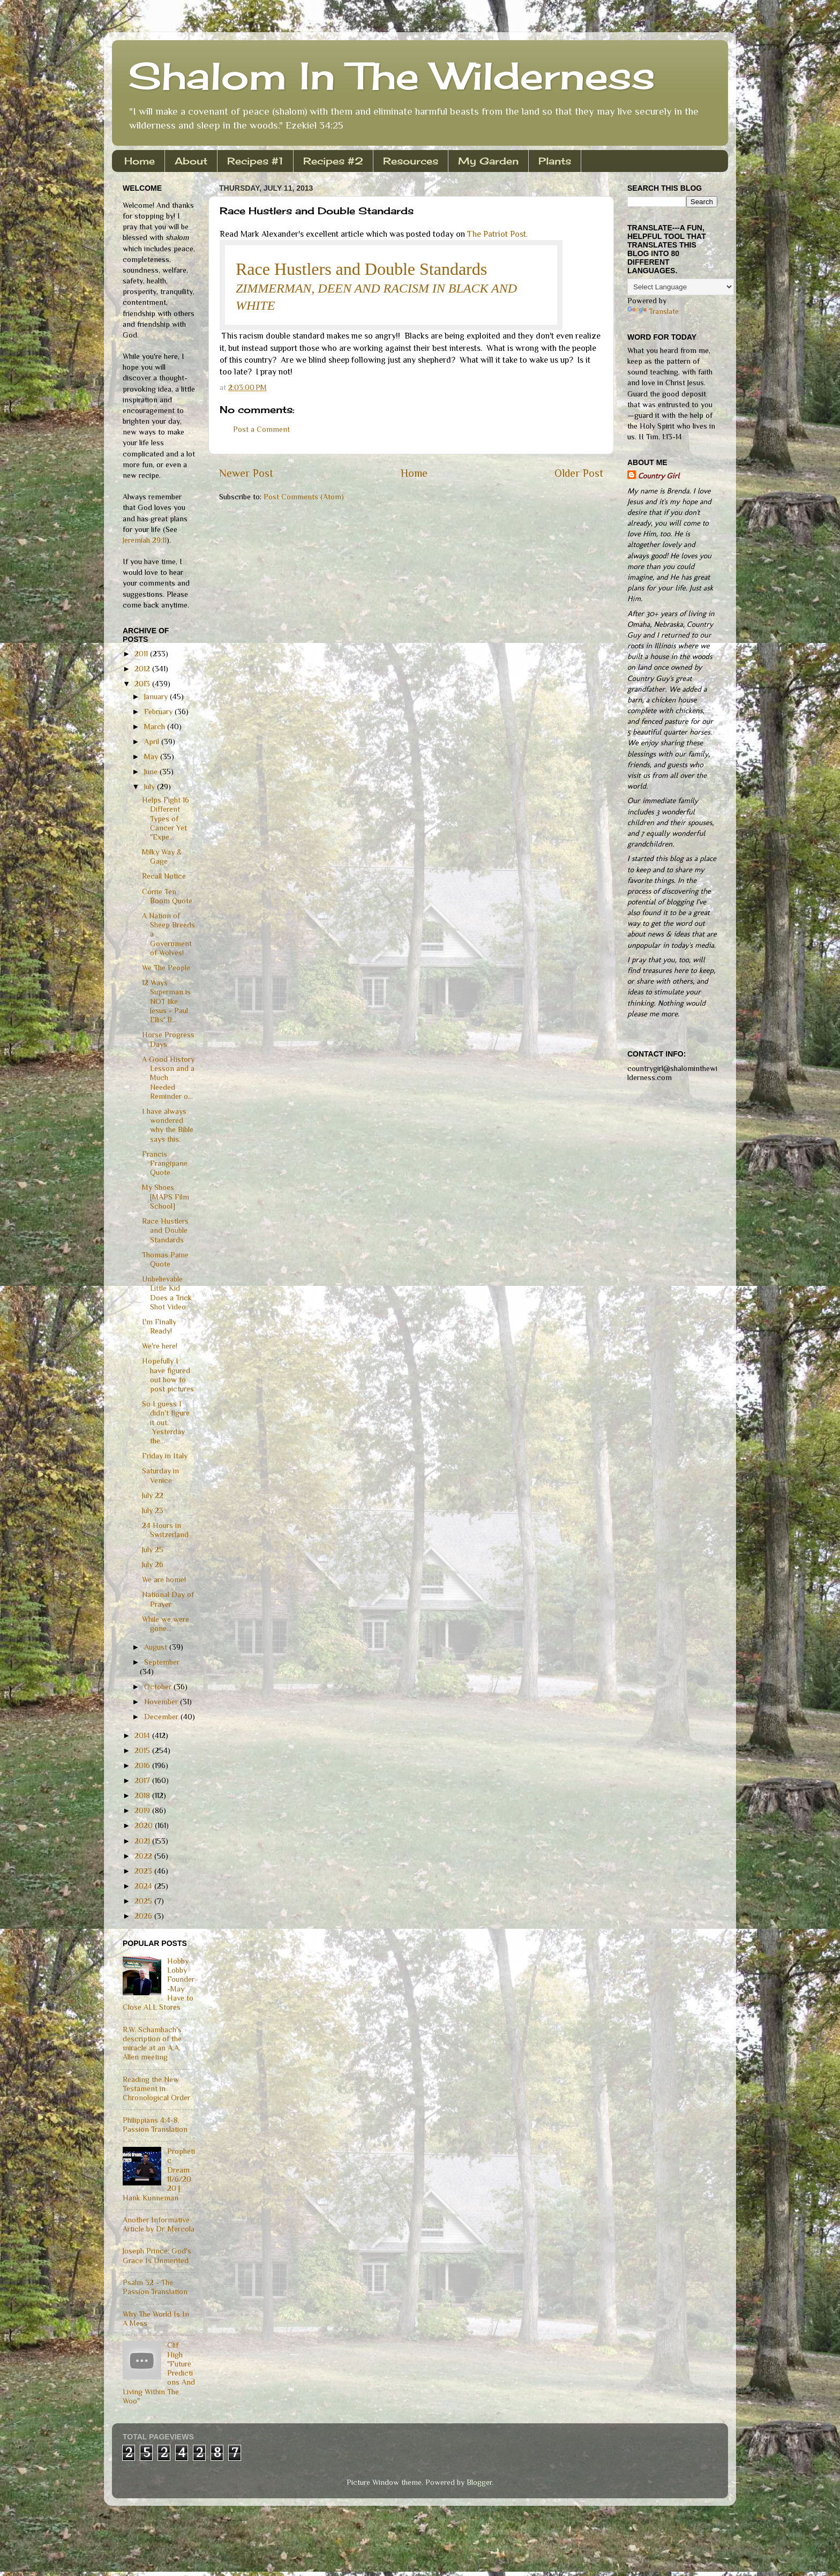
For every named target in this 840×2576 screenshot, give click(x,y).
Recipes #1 (255, 161)
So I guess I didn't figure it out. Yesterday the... (166, 1422)
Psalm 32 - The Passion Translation (155, 2287)
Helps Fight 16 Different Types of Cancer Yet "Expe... (165, 818)
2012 (143, 668)
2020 (144, 1825)
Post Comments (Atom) (304, 496)
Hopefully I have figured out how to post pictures (168, 1375)
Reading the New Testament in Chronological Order (156, 2088)
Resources (410, 161)
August (156, 1647)
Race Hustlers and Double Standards (361, 269)
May (152, 756)
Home (139, 161)
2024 (144, 1886)
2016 (143, 1765)
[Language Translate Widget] (680, 287)
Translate (653, 311)
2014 (143, 1735)
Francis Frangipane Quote (165, 1163)
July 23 (152, 1510)
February (159, 711)
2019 (143, 1810)
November (162, 1701)
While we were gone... (165, 1624)
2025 (144, 1901)
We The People (166, 967)
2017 (143, 1780)
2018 (143, 1795)
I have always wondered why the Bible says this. (167, 1125)
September (161, 1662)
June (152, 771)
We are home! (164, 1579)
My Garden (488, 161)
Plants (554, 161)
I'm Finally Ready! (159, 1326)
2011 (142, 653)
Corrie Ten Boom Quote (167, 896)
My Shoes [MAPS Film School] (165, 1196)
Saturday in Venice (160, 1475)
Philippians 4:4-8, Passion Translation (155, 2124)
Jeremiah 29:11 (145, 540)
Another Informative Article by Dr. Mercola (158, 2224)
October (159, 1686)
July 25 (152, 1549)
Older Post (578, 473)
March (155, 726)
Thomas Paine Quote (165, 1259)
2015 (143, 1750)
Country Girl (658, 476)
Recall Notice (164, 876)
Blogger (479, 2482)
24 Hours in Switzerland (165, 1530)
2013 (143, 683)
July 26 (152, 1564)
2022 (144, 1856)
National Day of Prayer (168, 1599)
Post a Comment (261, 429)
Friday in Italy (165, 1455)
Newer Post (246, 473)
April (152, 741)
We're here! (159, 1346)
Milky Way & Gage (162, 856)
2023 (144, 1871)
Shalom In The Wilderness (391, 76)
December (162, 1716)
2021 (143, 1841)
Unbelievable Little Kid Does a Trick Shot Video (167, 1293)
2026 (144, 1916)
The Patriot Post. (497, 233)
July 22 (152, 1495)
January (157, 696)
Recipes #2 (333, 161)
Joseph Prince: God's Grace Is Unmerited (157, 2255)
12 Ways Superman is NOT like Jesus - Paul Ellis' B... (166, 1001)
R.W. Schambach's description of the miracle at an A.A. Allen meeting (152, 2043)
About (191, 161)
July (150, 786)
